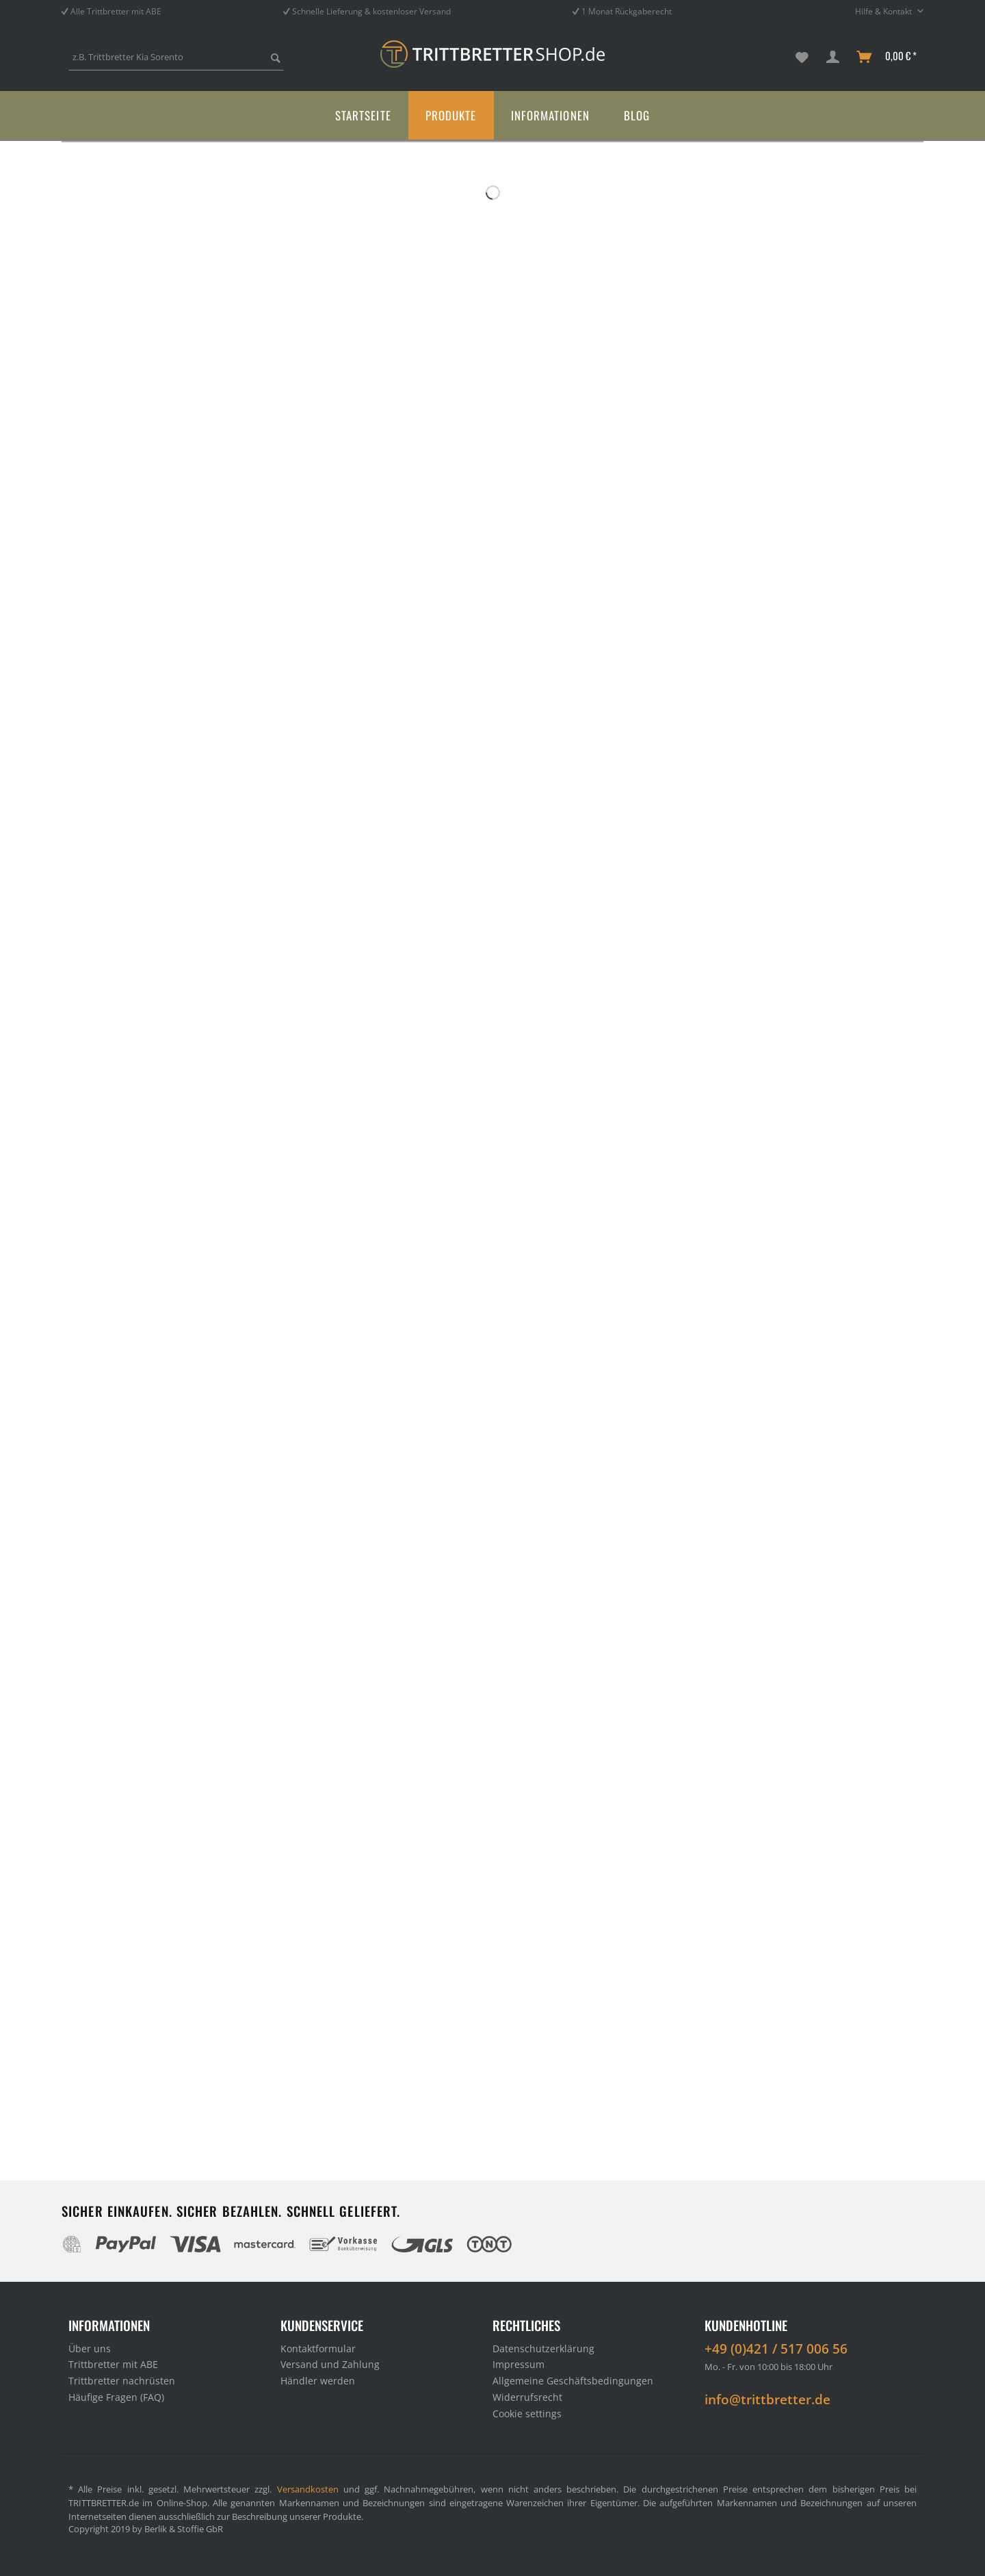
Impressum (518, 2364)
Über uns (89, 2348)
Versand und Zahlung (330, 2364)
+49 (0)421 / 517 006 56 (776, 2349)
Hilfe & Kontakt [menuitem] (884, 11)
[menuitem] (176, 63)
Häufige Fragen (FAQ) (116, 2397)
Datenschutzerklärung (543, 2348)
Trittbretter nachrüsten (121, 2380)
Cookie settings (527, 2413)
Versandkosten (308, 2489)
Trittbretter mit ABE (113, 2364)
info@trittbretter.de (767, 2399)
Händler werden (317, 2380)
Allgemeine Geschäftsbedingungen (572, 2380)
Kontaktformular (318, 2348)
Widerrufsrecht (527, 2397)
